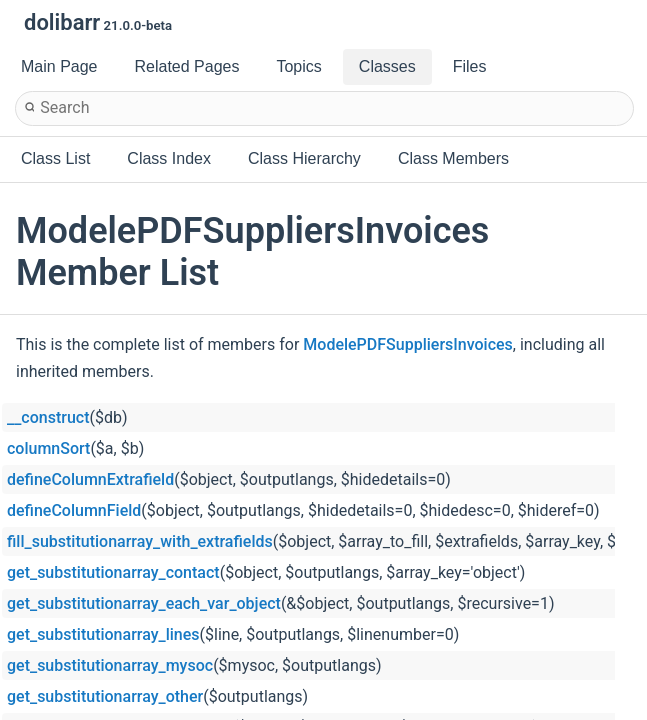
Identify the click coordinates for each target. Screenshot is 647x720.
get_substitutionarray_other (105, 696)
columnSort (48, 448)
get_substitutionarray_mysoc (110, 665)
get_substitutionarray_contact (113, 572)
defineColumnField (74, 510)
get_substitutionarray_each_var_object (144, 603)
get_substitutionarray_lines (103, 634)
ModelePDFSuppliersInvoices (408, 344)
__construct (48, 417)
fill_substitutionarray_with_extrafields (140, 541)
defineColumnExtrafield (90, 479)
